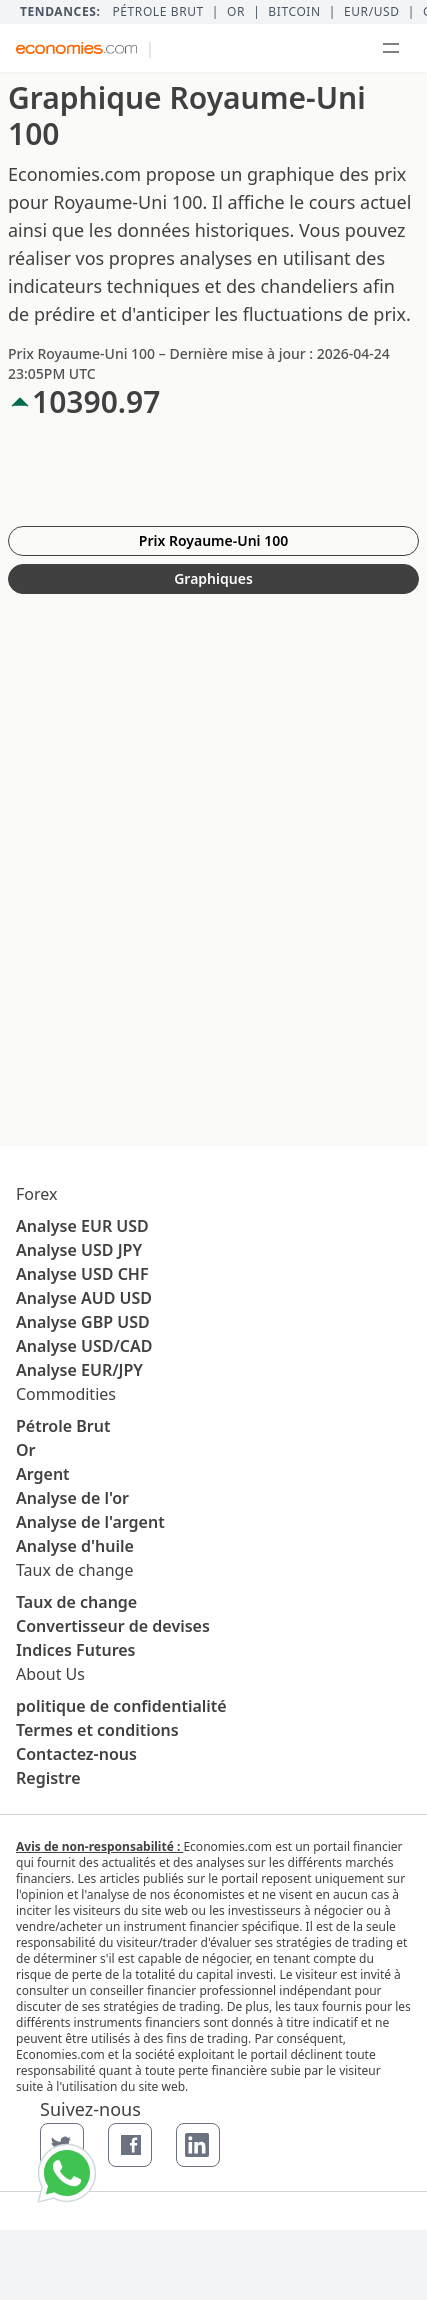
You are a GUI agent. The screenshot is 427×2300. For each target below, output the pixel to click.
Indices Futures (76, 1650)
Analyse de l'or (72, 1498)
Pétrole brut (157, 12)
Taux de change (74, 1570)
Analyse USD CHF (82, 1274)
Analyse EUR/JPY (79, 1370)
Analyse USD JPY (79, 1250)
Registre (48, 1778)
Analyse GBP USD (83, 1322)
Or (236, 12)
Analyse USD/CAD (84, 1346)
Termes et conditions (97, 1730)
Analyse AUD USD (84, 1298)
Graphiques (213, 578)
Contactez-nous (76, 1754)
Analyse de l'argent (90, 1522)
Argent (43, 1474)
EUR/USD (372, 12)
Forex (36, 1194)
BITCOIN (294, 12)
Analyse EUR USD (82, 1226)
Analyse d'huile (75, 1546)
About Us (50, 1674)
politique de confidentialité (121, 1706)
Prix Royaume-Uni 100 (213, 540)
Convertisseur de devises (113, 1626)
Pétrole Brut (63, 1426)
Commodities (66, 1394)
